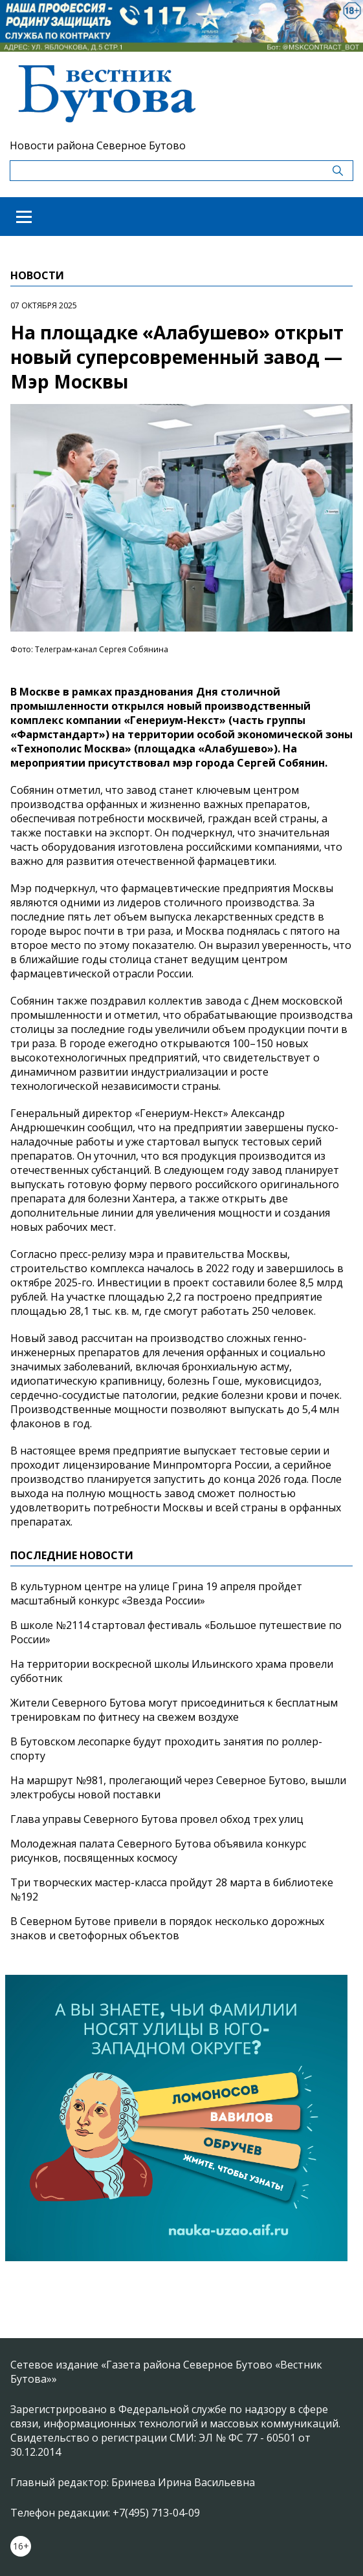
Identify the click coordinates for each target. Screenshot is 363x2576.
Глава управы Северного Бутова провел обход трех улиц (156, 1819)
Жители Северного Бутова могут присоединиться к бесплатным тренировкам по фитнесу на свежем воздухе (174, 1710)
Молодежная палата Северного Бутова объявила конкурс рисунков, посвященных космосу (158, 1850)
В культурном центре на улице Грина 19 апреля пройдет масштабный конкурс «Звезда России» (156, 1593)
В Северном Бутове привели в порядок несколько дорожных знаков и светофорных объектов (167, 1928)
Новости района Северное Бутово (98, 145)
